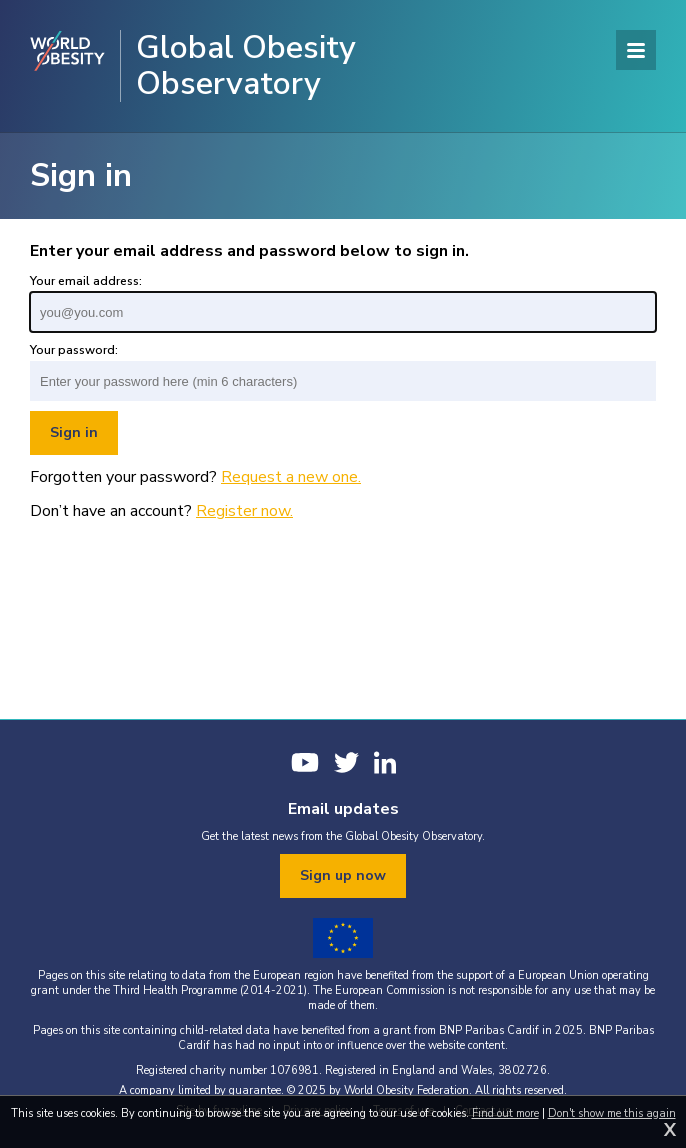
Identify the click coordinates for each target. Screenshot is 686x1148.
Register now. (244, 511)
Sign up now (343, 875)
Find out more (505, 1113)
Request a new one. (291, 477)
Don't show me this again (612, 1113)
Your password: (74, 350)
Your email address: (86, 281)
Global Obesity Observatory (246, 66)
